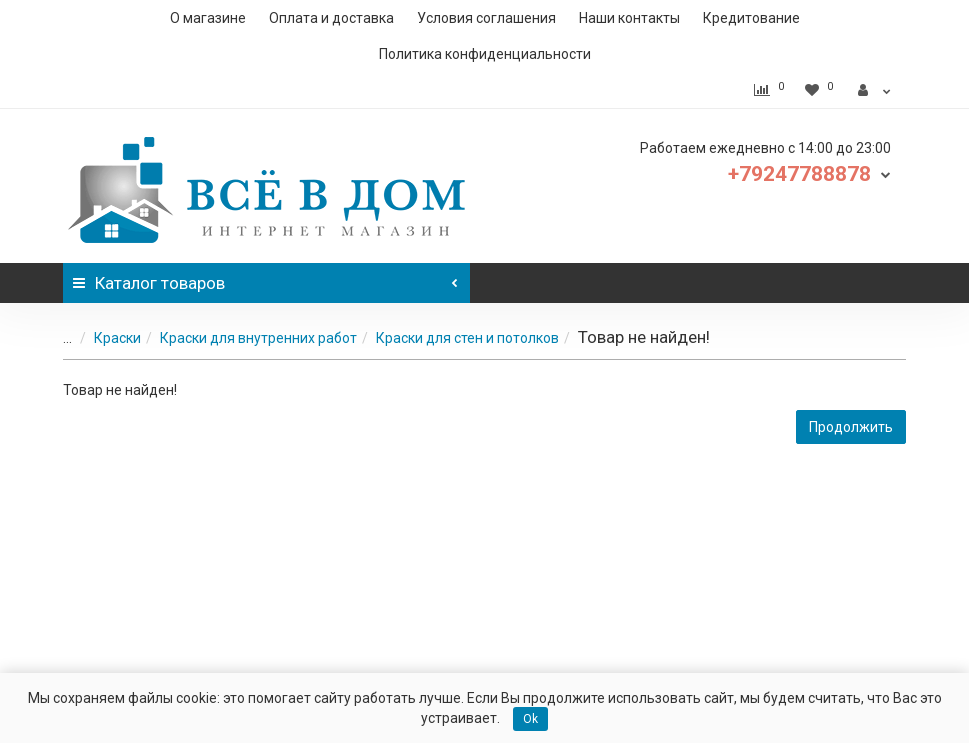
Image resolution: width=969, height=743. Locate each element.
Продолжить (851, 427)
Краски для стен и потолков (455, 338)
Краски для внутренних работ (246, 338)
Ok (530, 719)
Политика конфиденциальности (485, 54)
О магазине (208, 18)
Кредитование (751, 18)
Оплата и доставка (331, 18)
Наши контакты (629, 18)
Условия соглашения (486, 18)
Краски (105, 338)
